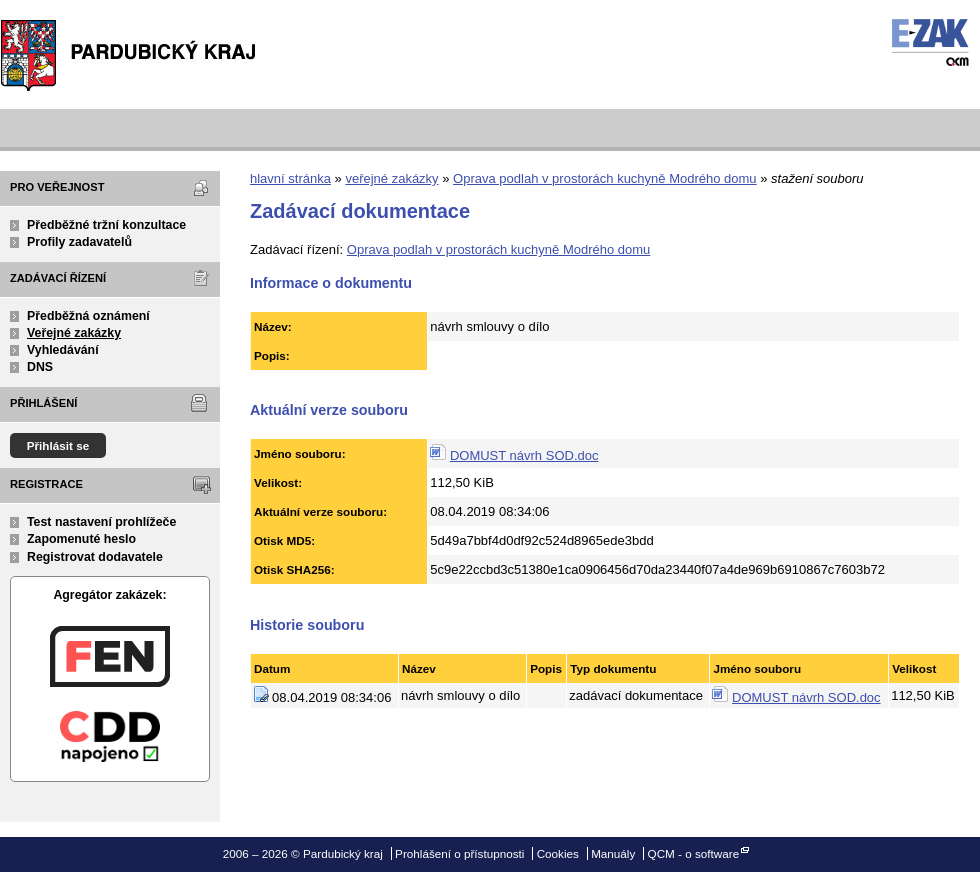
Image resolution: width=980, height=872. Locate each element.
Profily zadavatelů (79, 242)
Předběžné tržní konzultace (106, 225)
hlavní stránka (290, 178)
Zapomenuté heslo (81, 539)
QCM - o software (694, 853)
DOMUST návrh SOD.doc (524, 455)
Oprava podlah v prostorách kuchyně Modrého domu (605, 178)
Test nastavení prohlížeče (101, 522)
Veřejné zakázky (74, 333)
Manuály (613, 853)
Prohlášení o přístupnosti (459, 853)
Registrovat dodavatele (95, 557)
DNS (40, 367)
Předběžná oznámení (88, 316)
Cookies (558, 853)
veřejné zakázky (391, 178)
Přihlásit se (58, 445)
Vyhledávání (63, 350)
